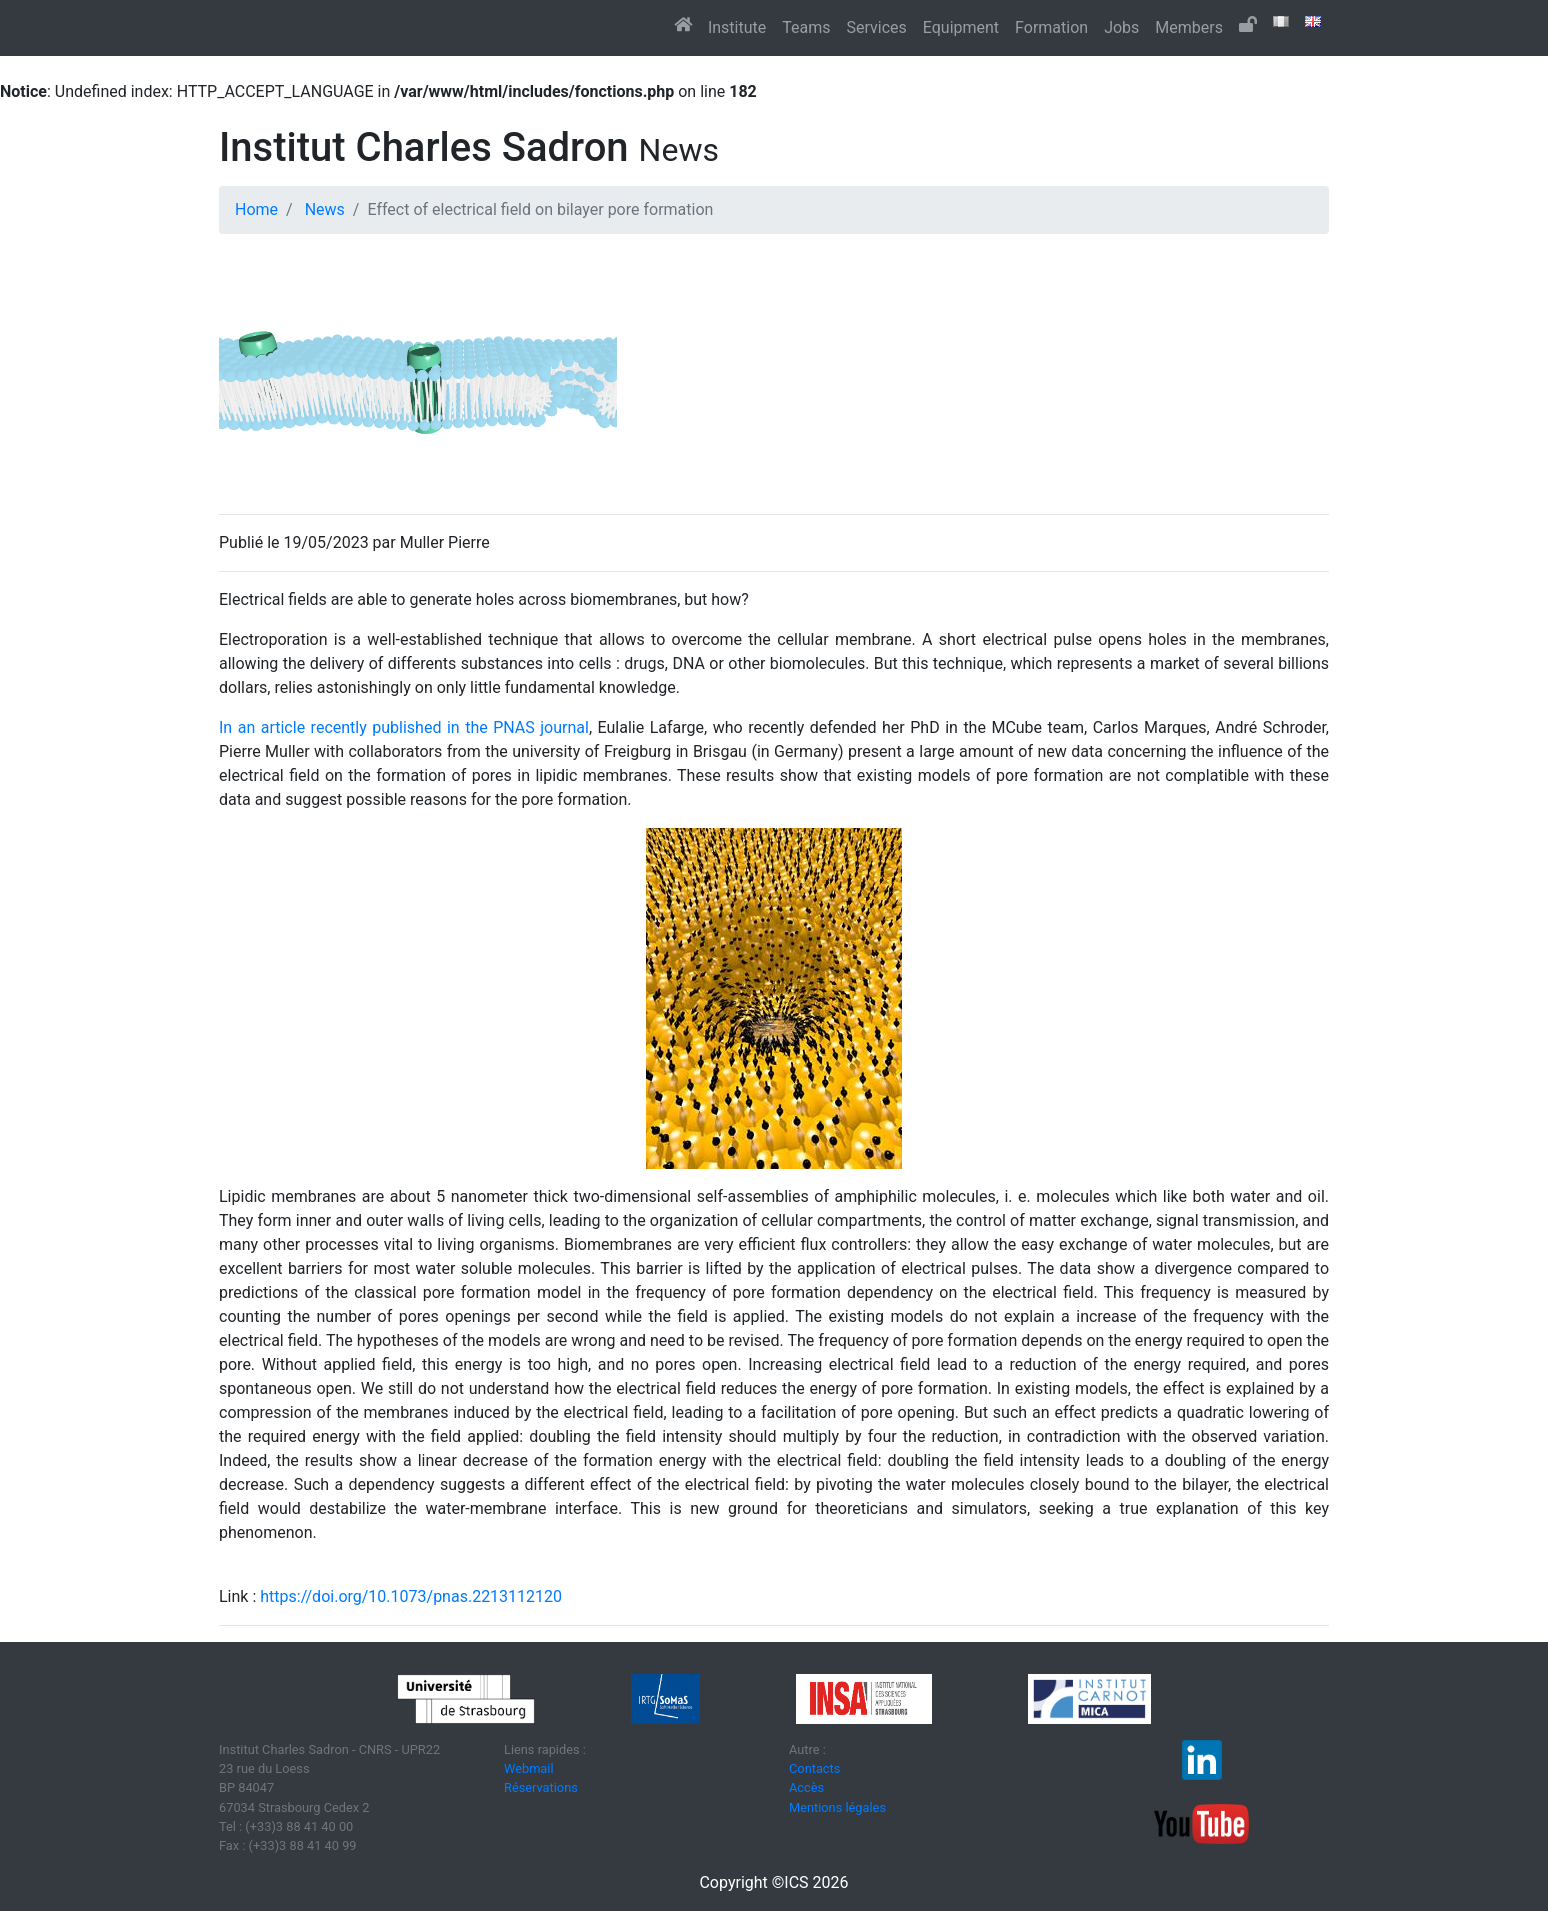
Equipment (961, 27)
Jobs (1121, 27)
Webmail (529, 1768)
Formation (1051, 27)
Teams (806, 27)
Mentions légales (837, 1807)
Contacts (814, 1768)
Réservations (541, 1787)
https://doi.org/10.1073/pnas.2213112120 (411, 1596)
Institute (737, 27)
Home (256, 209)
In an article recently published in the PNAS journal (404, 727)
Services (876, 27)
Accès (806, 1787)
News (325, 209)
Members (1189, 27)
